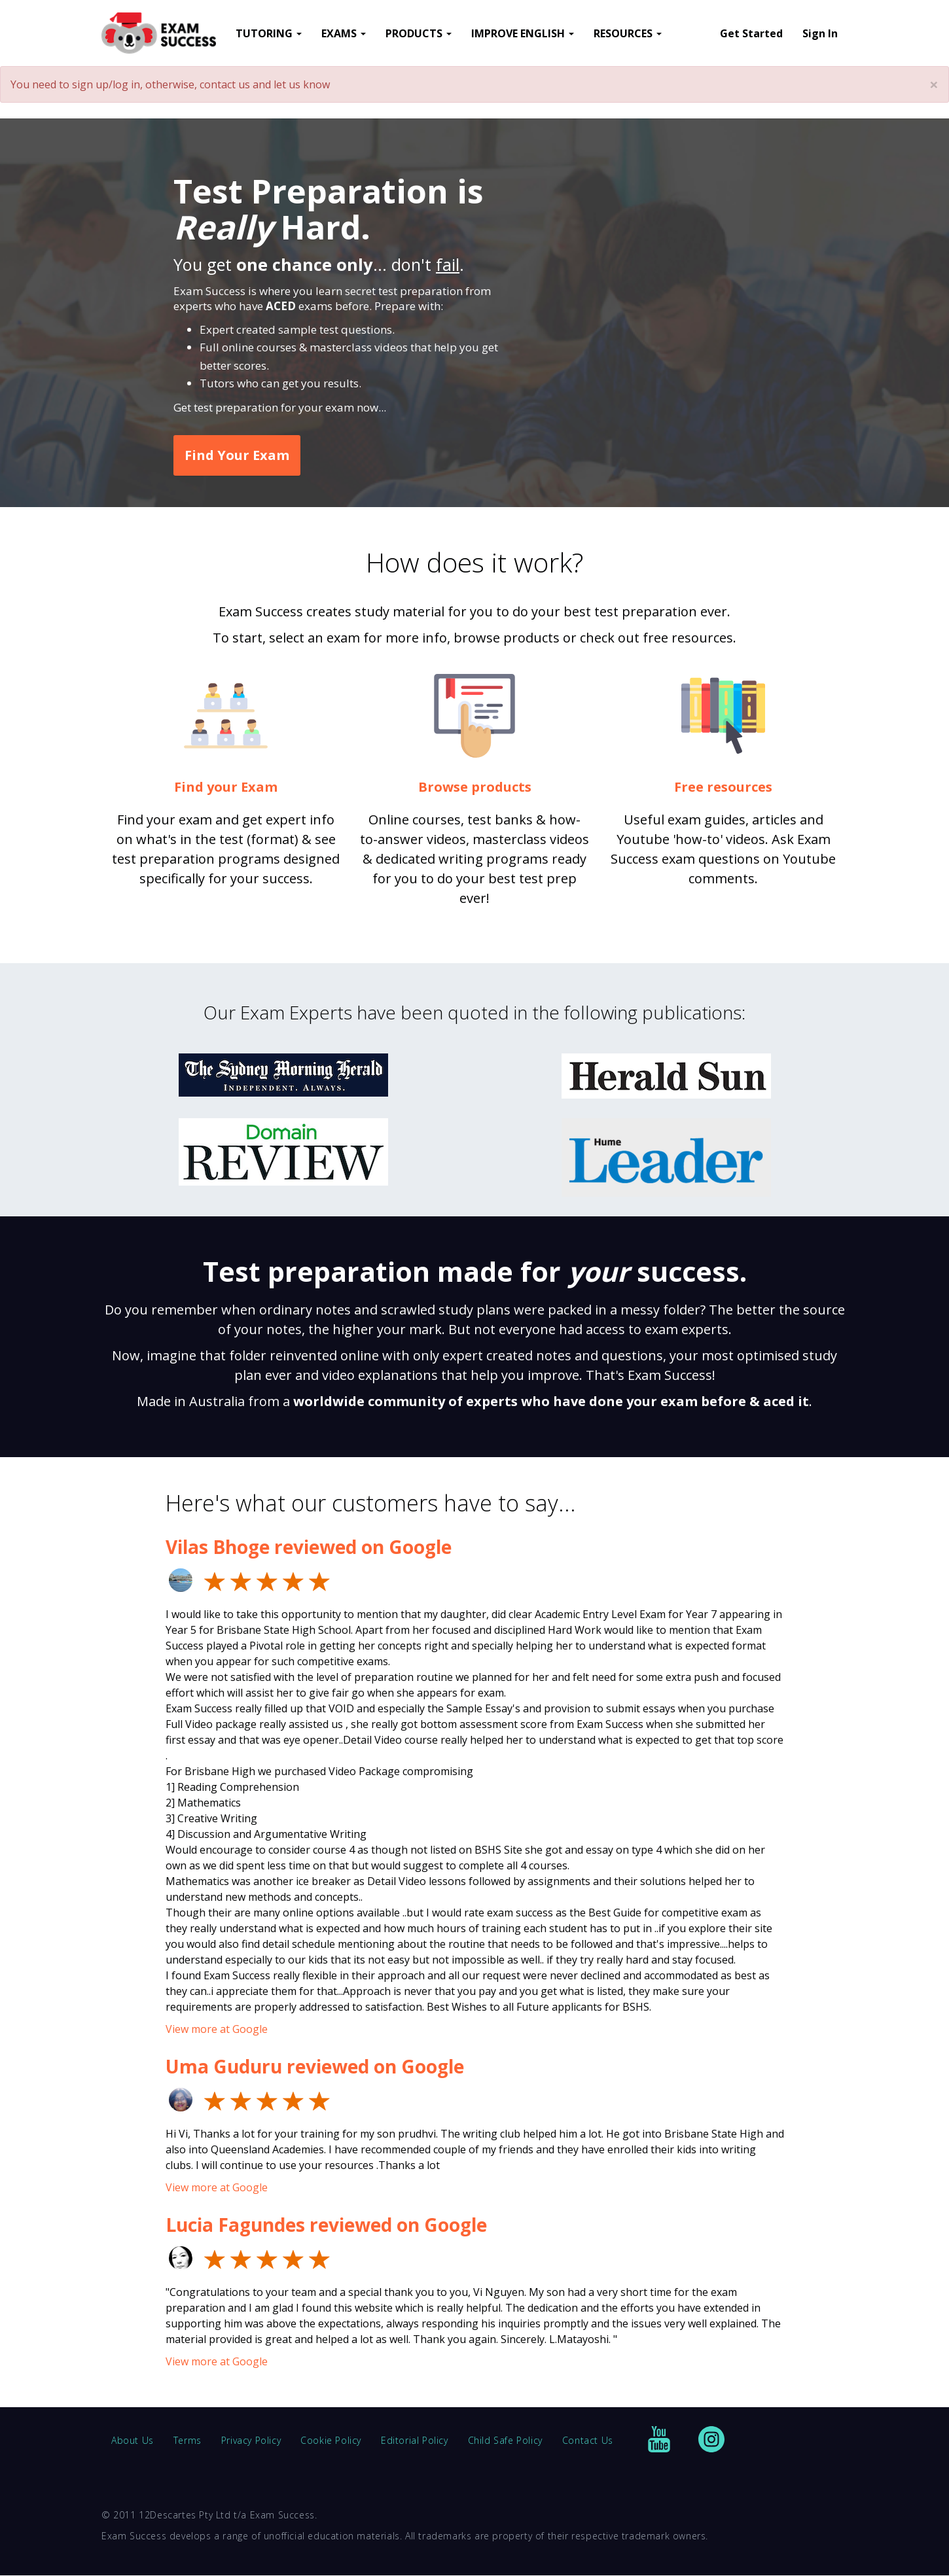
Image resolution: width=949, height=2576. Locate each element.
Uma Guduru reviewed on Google (315, 2066)
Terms (187, 2440)
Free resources (723, 787)
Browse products (474, 787)
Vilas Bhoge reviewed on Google (309, 1546)
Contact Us (587, 2440)
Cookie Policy (330, 2440)
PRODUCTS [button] (418, 33)
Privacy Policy (251, 2440)
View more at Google (217, 2029)
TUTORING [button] (269, 33)
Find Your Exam (237, 455)
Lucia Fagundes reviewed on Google (326, 2224)
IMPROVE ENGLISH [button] (522, 33)
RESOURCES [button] (628, 33)
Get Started (751, 33)
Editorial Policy (414, 2440)
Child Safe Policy (505, 2440)
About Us (132, 2440)
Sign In (820, 33)
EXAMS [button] (343, 33)
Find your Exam (226, 787)
